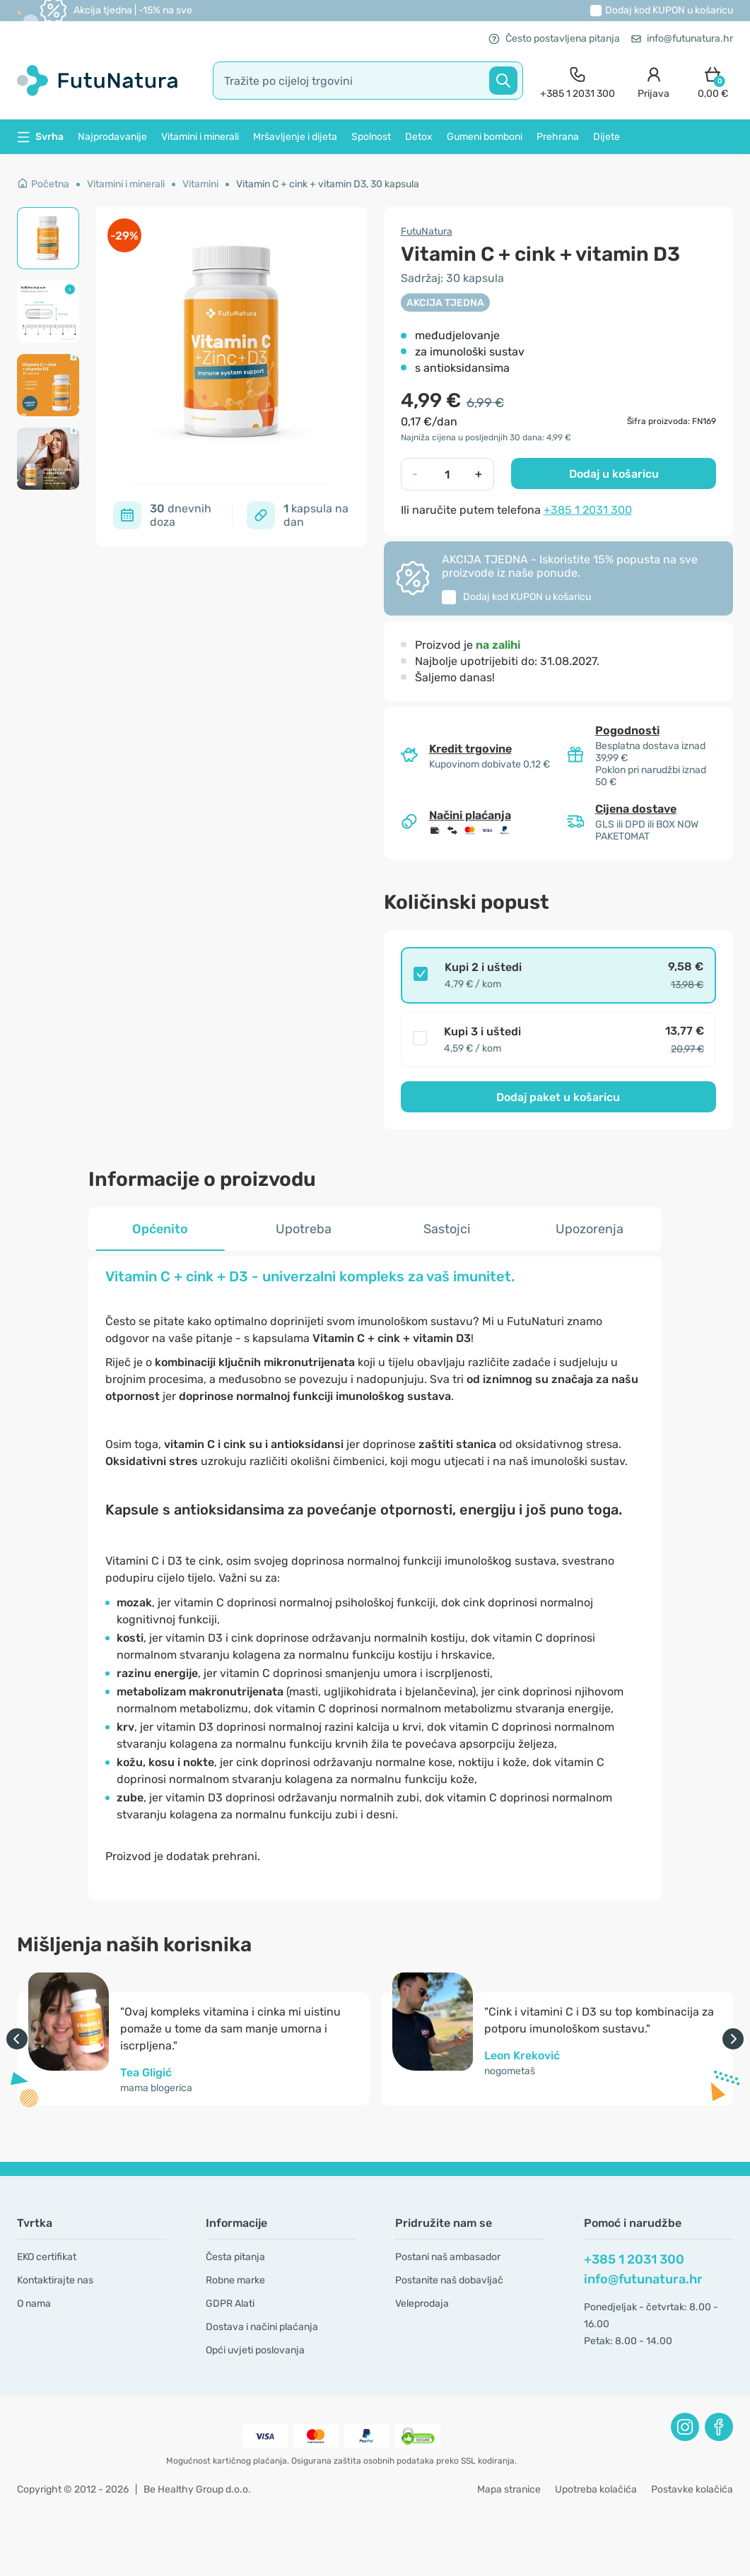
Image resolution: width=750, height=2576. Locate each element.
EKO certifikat (46, 2257)
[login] (653, 81)
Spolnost (371, 137)
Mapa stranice (509, 2489)
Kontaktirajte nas (55, 2280)
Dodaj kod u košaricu (669, 10)
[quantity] (447, 474)
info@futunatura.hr (682, 39)
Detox (419, 137)
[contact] (577, 81)
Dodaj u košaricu (614, 474)
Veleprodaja (422, 2304)
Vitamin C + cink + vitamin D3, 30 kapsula (327, 184)
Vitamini (200, 184)
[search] (368, 80)
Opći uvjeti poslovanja (255, 2350)
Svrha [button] (40, 137)
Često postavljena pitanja (554, 39)
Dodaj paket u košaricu (558, 1097)
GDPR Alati (230, 2304)
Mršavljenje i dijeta (295, 137)
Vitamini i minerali (200, 137)
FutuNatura (426, 231)
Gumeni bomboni (484, 137)
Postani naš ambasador (447, 2257)
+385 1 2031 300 (588, 510)
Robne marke (235, 2280)
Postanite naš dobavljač (449, 2280)
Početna (43, 184)
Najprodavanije (112, 137)
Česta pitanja (235, 2257)
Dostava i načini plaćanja (262, 2327)
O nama (34, 2304)
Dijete (606, 137)
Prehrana (558, 137)
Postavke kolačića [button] (692, 2489)
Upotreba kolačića (596, 2489)
